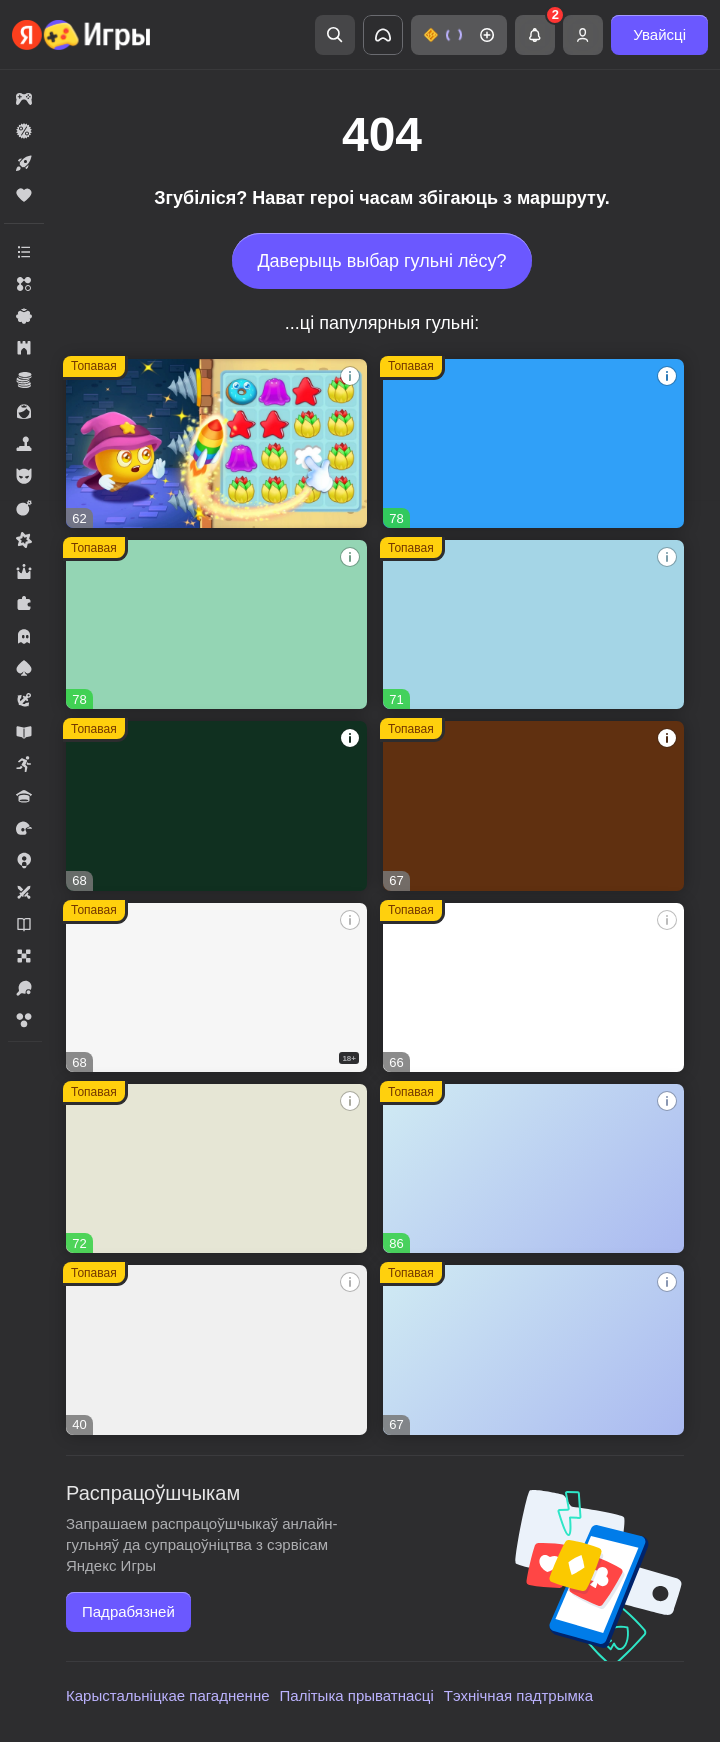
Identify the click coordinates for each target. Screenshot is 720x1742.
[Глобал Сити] (533, 805)
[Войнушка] (533, 1349)
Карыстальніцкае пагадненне (168, 1695)
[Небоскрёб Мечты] (216, 1349)
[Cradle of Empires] (533, 624)
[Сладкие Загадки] (216, 443)
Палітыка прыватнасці (357, 1695)
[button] (459, 35)
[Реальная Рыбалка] (216, 805)
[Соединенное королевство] (533, 443)
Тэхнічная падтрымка (518, 1695)
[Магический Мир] (533, 987)
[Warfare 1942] (216, 987)
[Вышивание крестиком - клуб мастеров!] (216, 624)
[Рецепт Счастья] (533, 1168)
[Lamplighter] (216, 1168)
